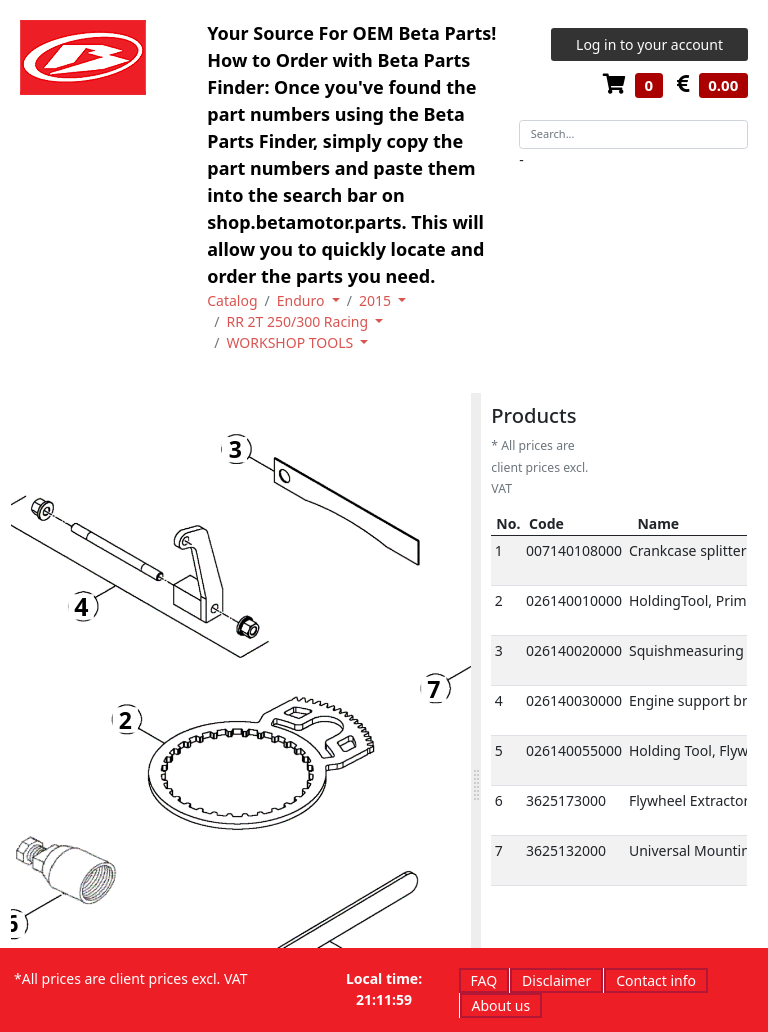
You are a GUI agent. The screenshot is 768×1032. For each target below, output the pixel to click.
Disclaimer (556, 980)
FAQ (484, 980)
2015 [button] (377, 300)
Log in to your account (649, 44)
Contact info (656, 980)
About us (501, 1005)
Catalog (232, 300)
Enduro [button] (302, 300)
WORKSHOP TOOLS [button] (291, 342)
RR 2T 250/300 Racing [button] (298, 321)
